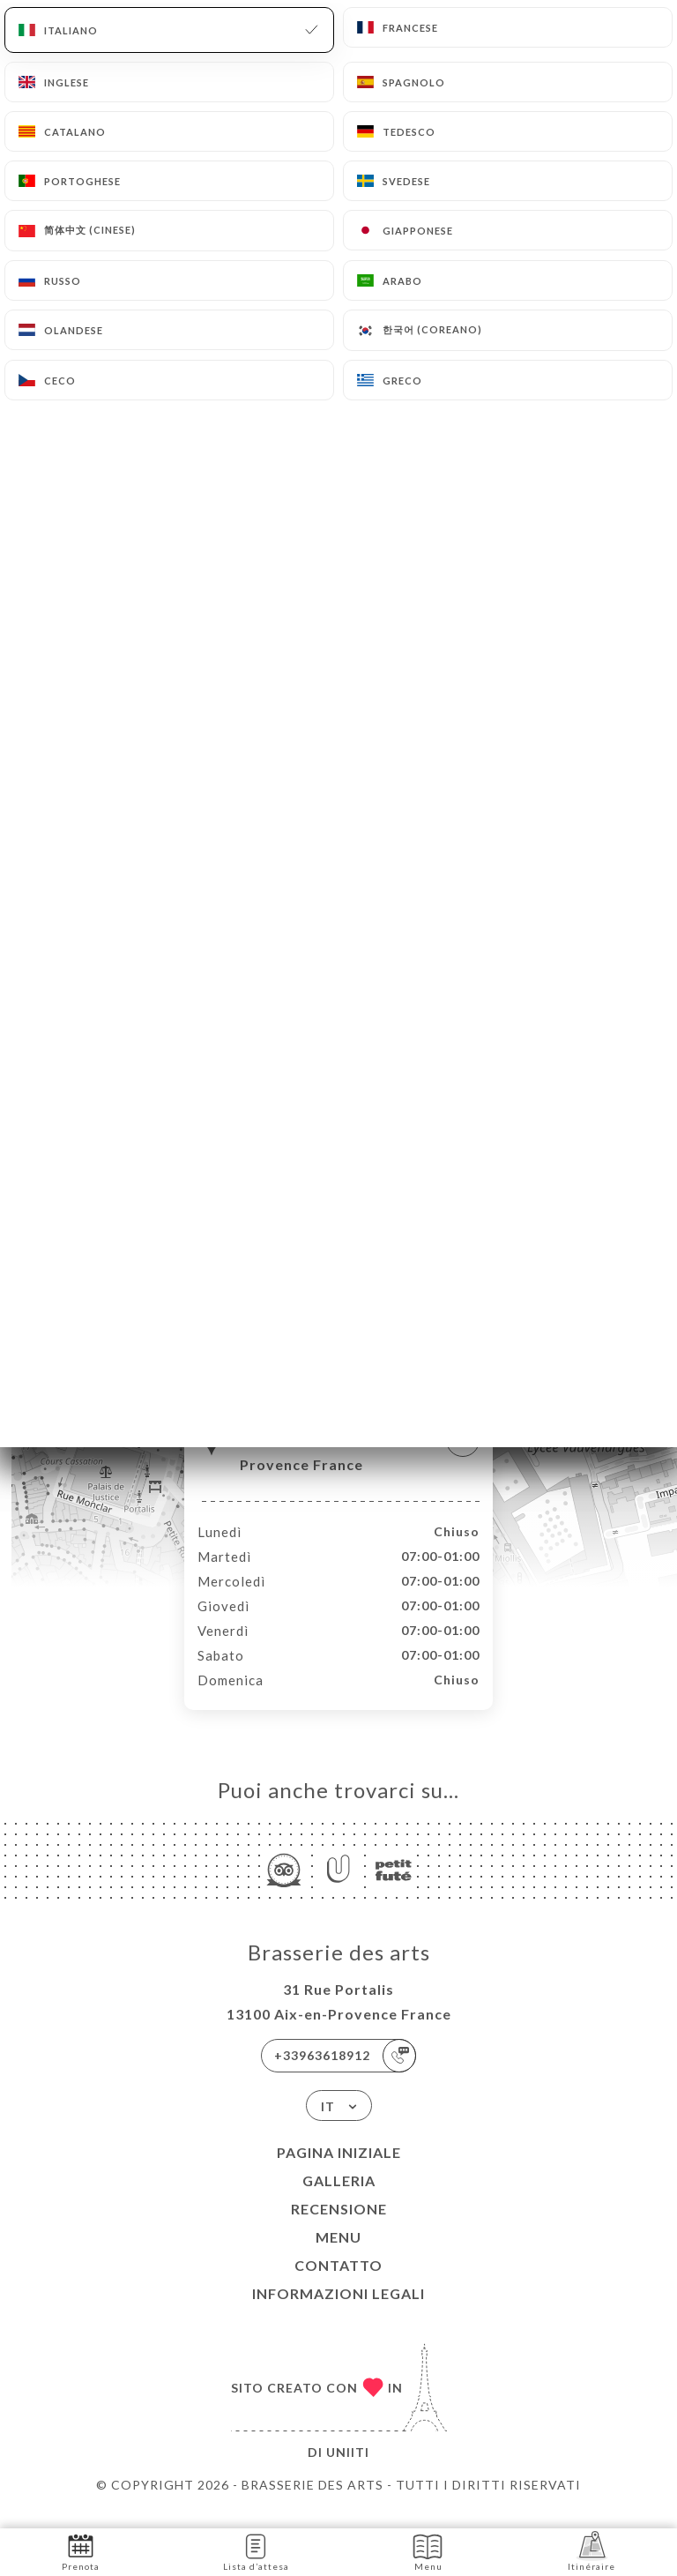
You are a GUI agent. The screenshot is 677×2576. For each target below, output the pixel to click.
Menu (338, 2255)
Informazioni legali (338, 2311)
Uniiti (347, 2470)
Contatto (338, 2283)
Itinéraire (591, 2551)
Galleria (339, 2199)
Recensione (339, 2227)
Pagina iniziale (339, 2170)
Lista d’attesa (256, 2551)
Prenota (81, 2551)
